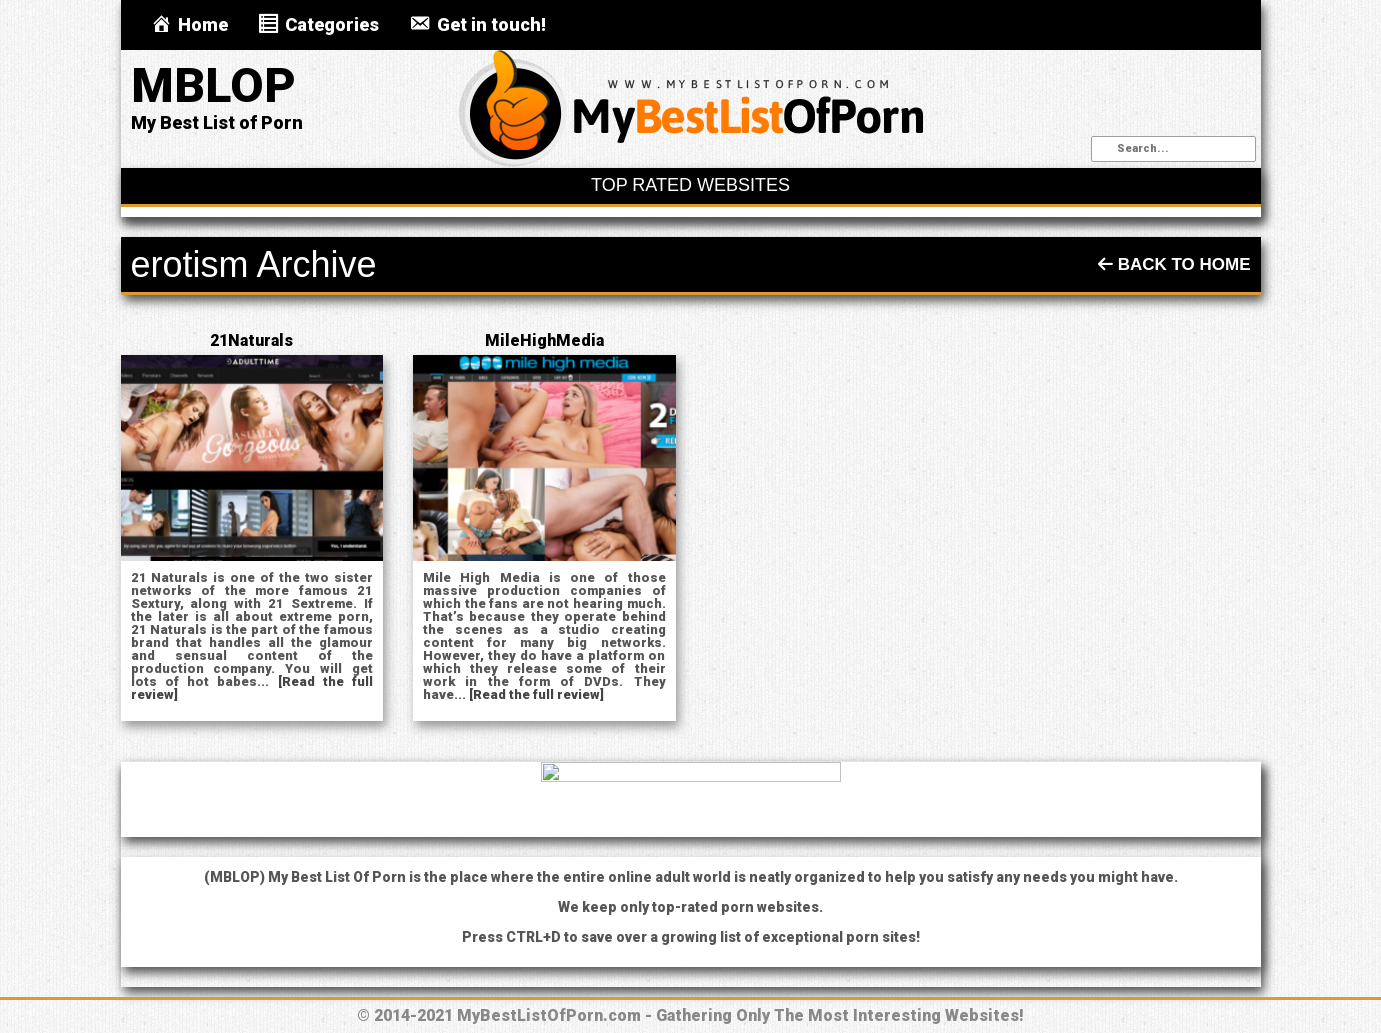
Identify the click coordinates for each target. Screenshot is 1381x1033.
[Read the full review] (536, 694)
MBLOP (213, 85)
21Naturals (251, 340)
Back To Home (1174, 264)
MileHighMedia (544, 340)
